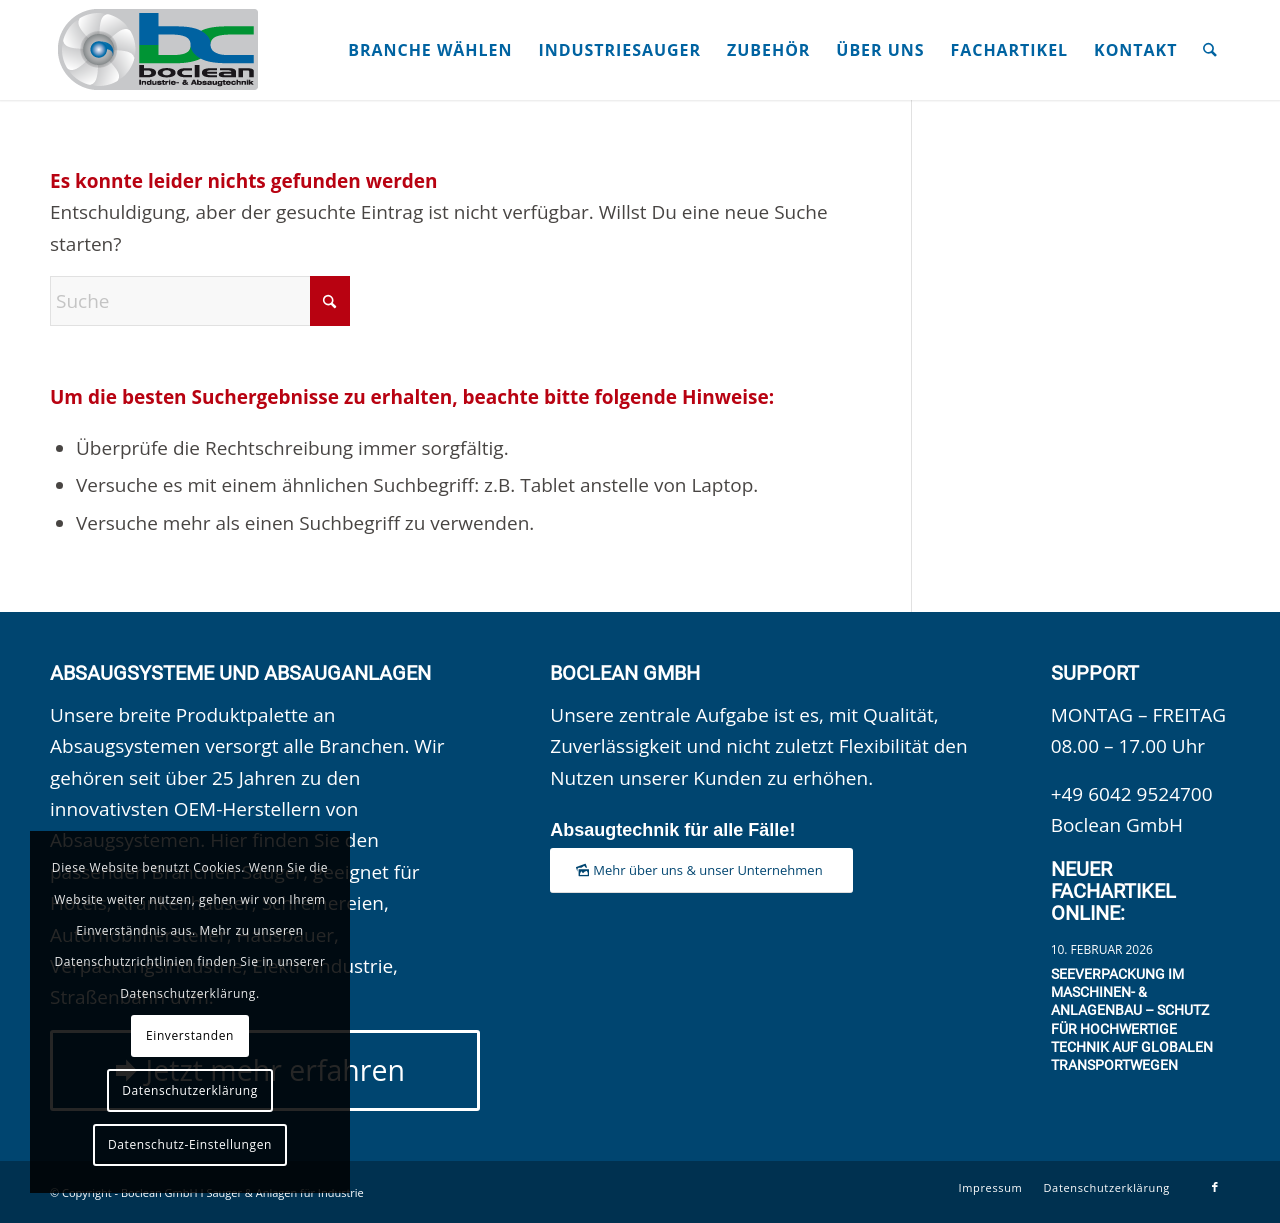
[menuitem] (431, 50)
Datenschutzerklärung (190, 1090)
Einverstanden (190, 1035)
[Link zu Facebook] (1215, 1187)
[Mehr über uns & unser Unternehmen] (701, 870)
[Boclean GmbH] (160, 50)
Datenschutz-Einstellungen (190, 1144)
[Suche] (1211, 50)
